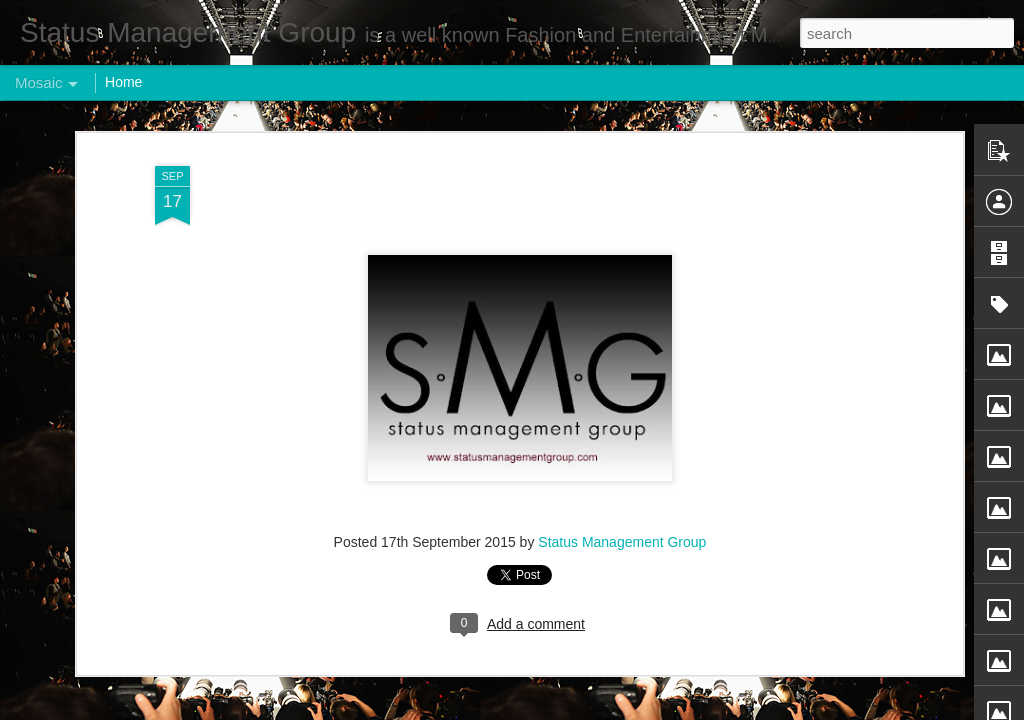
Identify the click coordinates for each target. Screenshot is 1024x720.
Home (123, 82)
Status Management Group (622, 537)
